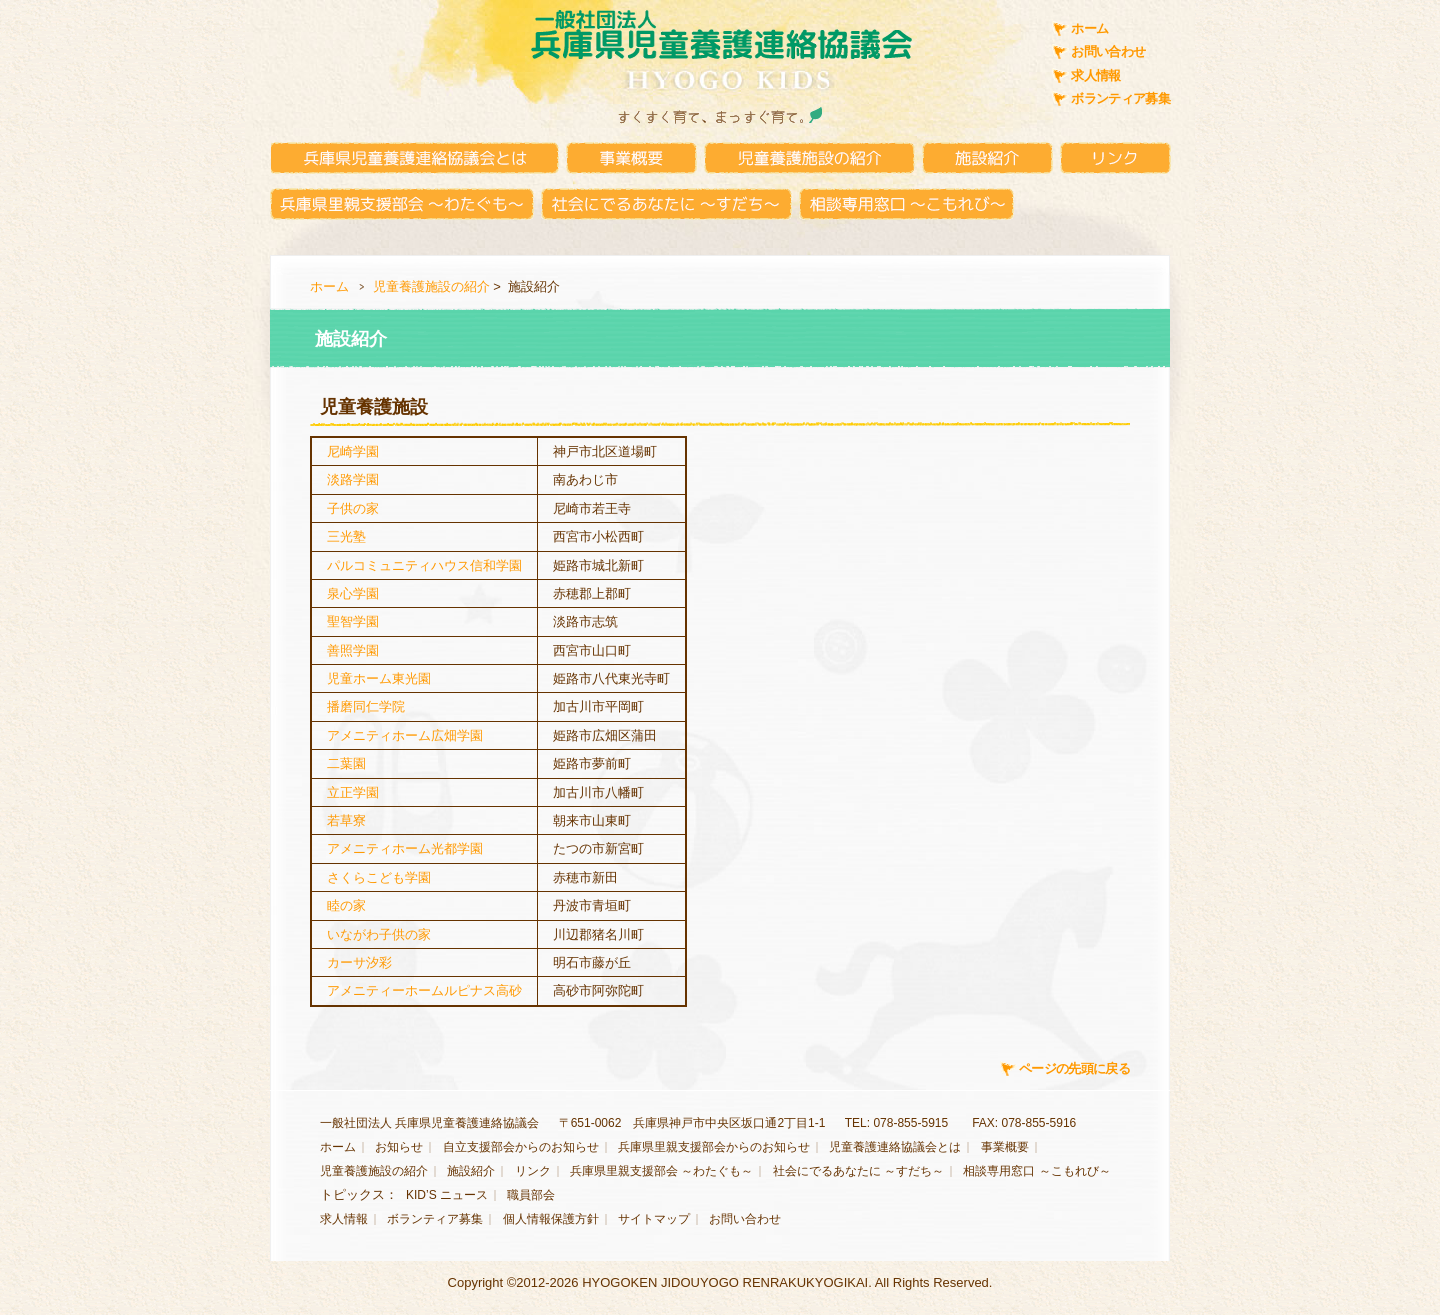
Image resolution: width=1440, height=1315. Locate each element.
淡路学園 (353, 479)
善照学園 (353, 650)
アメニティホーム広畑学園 (405, 735)
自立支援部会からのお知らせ (521, 1147)
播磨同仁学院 (366, 706)
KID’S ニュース (447, 1195)
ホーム (1089, 28)
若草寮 (346, 820)
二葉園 (346, 763)
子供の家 (353, 508)
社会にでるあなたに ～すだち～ (858, 1171)
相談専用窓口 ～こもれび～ (1036, 1171)
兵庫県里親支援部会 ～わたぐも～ (661, 1171)
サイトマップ (654, 1219)
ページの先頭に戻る (1074, 1068)
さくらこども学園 (379, 877)
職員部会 (531, 1195)
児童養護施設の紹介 (431, 286)
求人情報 (1095, 75)
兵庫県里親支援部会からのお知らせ (714, 1147)
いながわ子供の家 (379, 934)
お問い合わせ (1108, 51)
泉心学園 (353, 593)
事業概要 (1005, 1147)
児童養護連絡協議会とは (895, 1147)
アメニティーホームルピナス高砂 (424, 990)
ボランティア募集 (1120, 98)
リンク (533, 1171)
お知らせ (399, 1147)
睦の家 (346, 905)
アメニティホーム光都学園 (405, 848)
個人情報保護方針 (551, 1219)
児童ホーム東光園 (379, 678)
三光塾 (346, 536)
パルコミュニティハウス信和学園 (424, 565)
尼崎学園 (353, 451)
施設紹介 (471, 1171)
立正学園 (353, 792)
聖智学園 (353, 621)
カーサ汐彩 (359, 962)
